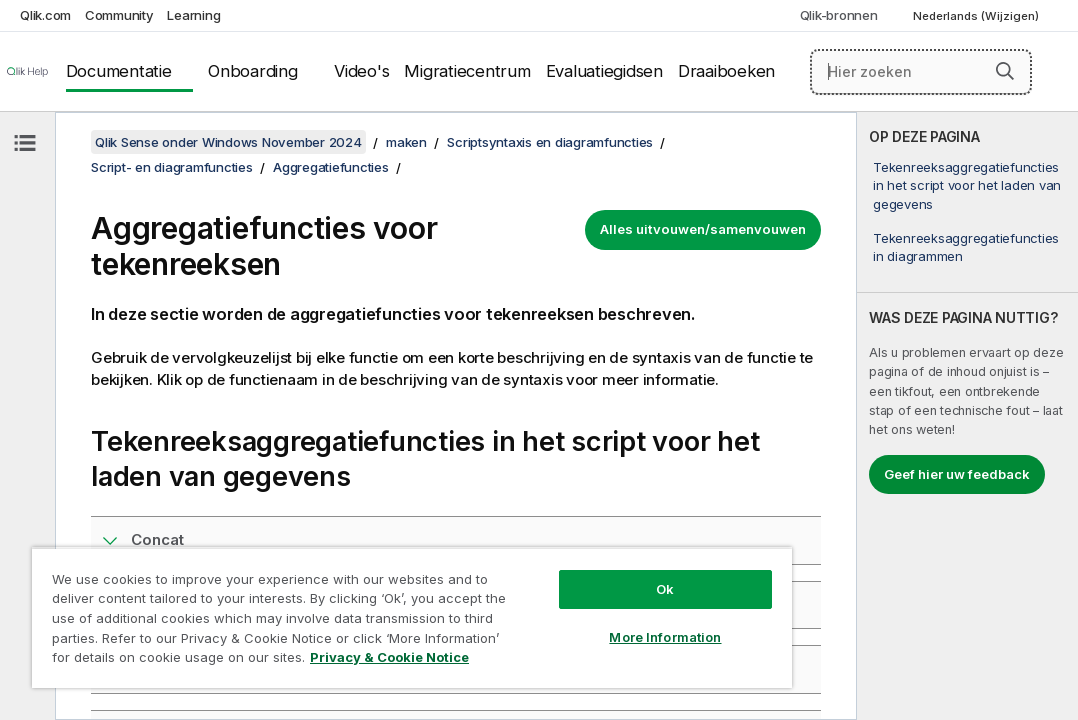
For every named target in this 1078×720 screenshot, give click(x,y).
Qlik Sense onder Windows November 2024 (228, 142)
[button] (1005, 71)
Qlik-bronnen (839, 15)
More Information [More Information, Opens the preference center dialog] (551, 602)
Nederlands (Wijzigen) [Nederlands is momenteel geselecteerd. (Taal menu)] (977, 16)
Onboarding (253, 71)
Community (119, 15)
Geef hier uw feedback (957, 474)
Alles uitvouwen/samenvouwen (703, 229)
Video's (361, 71)
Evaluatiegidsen (604, 71)
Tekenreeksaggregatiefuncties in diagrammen (966, 247)
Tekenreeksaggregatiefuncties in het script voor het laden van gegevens (967, 185)
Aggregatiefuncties (331, 167)
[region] (344, 600)
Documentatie (119, 71)
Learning (193, 15)
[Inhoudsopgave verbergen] (25, 143)
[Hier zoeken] (921, 72)
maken (406, 142)
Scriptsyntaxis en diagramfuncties (550, 142)
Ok (551, 554)
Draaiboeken (726, 71)
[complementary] (967, 416)
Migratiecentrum (467, 71)
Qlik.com (45, 15)
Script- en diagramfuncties (172, 167)
